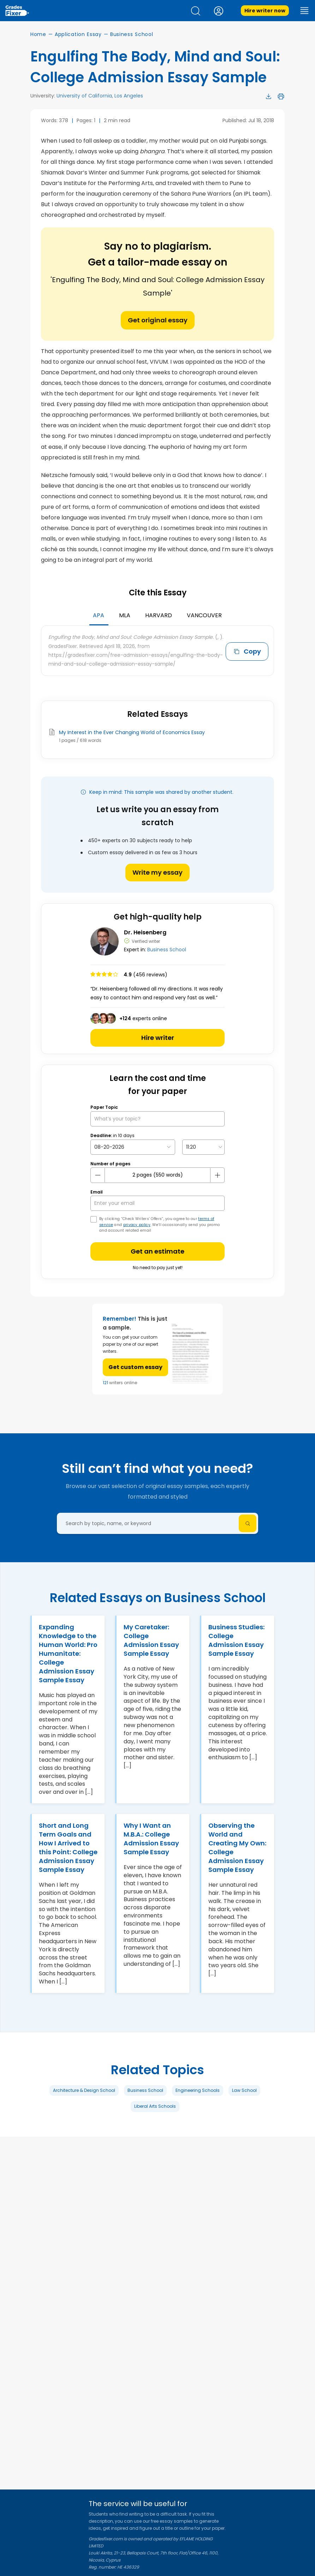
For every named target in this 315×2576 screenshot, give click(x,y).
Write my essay (157, 872)
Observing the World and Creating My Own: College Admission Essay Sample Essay (237, 1847)
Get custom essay (135, 1367)
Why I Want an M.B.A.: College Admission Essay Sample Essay (151, 1838)
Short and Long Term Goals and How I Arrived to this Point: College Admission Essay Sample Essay (68, 1847)
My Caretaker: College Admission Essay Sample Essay (151, 1640)
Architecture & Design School (84, 2090)
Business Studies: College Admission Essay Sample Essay (236, 1640)
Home (38, 34)
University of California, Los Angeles (100, 95)
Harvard (158, 615)
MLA (124, 615)
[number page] (157, 1175)
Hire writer (157, 1037)
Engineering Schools (198, 2090)
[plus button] (217, 1175)
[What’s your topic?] (157, 1118)
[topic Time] (203, 1147)
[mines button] (98, 1175)
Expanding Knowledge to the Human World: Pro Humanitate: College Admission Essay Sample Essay (68, 1653)
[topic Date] (132, 1147)
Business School (131, 34)
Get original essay (158, 320)
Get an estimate (157, 1251)
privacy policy (136, 1224)
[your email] (157, 1203)
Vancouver (204, 615)
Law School (244, 2090)
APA (98, 615)
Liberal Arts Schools (155, 2106)
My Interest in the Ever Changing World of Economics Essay (132, 732)
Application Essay (78, 34)
